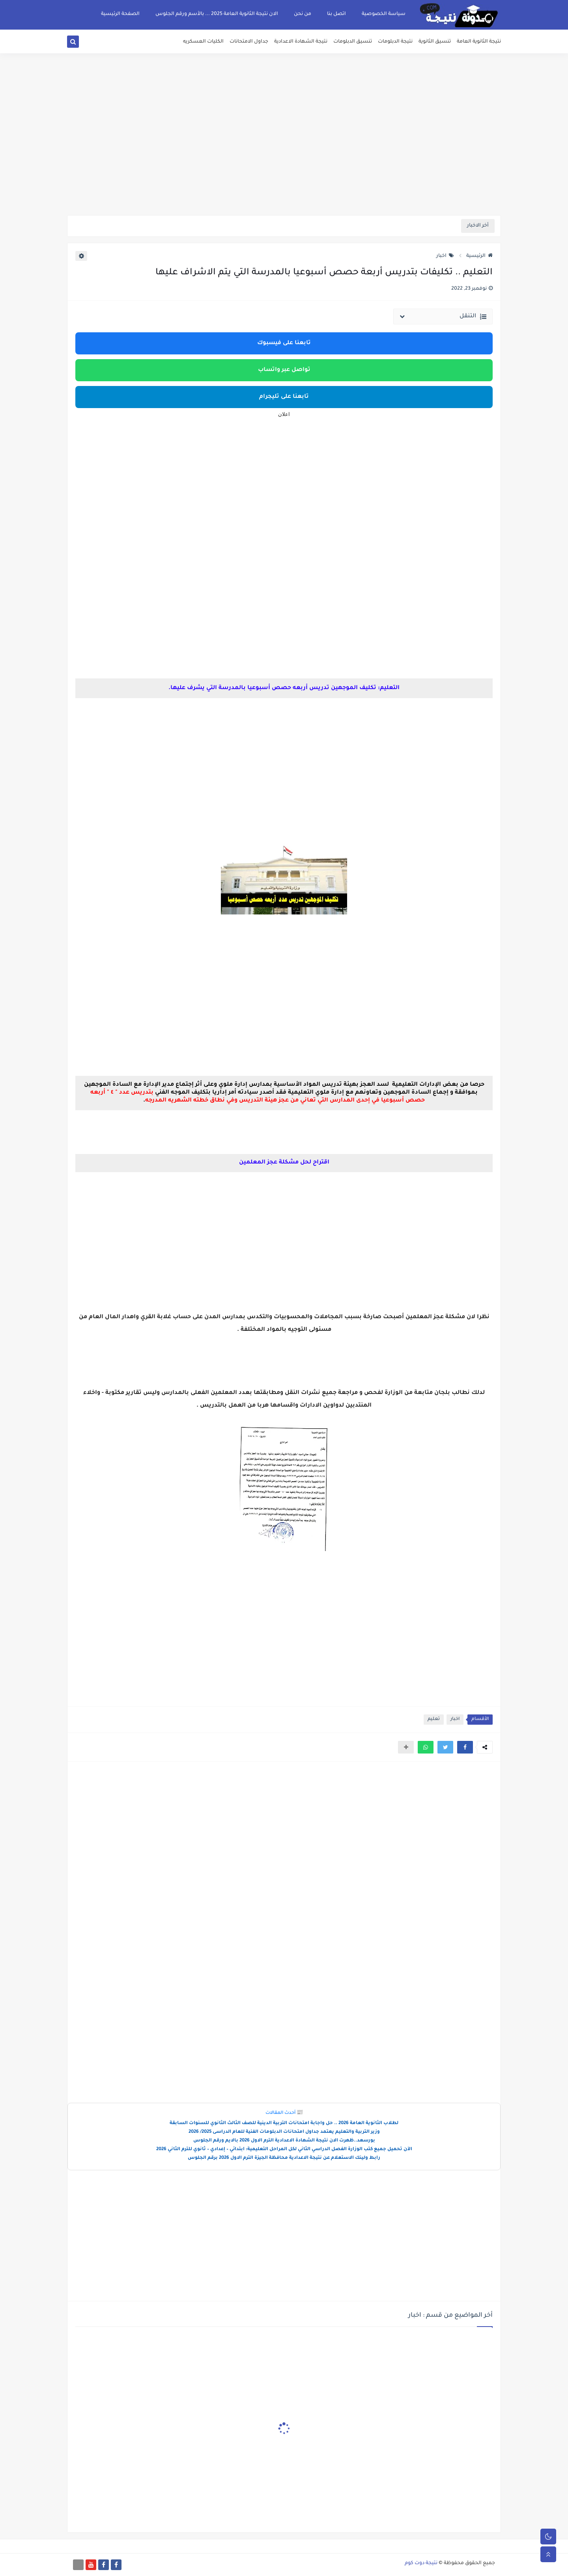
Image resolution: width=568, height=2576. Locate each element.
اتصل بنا (336, 14)
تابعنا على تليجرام (284, 397)
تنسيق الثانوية (435, 42)
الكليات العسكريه (203, 42)
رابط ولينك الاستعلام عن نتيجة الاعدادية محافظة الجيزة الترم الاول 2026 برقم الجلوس (284, 2158)
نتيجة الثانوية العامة (479, 42)
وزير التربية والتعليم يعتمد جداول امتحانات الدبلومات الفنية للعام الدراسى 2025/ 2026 (284, 2132)
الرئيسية (479, 256)
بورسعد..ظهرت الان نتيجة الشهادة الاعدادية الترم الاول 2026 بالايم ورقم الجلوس (284, 2140)
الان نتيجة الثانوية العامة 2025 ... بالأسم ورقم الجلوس (216, 14)
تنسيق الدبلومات (352, 42)
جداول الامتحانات (249, 42)
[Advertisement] (284, 154)
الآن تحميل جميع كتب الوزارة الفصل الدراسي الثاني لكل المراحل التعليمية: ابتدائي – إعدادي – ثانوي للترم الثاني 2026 (284, 2149)
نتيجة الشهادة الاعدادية (300, 42)
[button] (465, 1747)
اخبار (445, 256)
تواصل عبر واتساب (284, 370)
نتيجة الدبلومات (395, 42)
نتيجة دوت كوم (421, 2563)
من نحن (302, 14)
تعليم (434, 1719)
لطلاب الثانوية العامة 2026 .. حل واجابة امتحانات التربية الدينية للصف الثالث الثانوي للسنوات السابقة (284, 2123)
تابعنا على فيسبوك (284, 343)
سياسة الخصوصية (383, 14)
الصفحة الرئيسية (120, 14)
